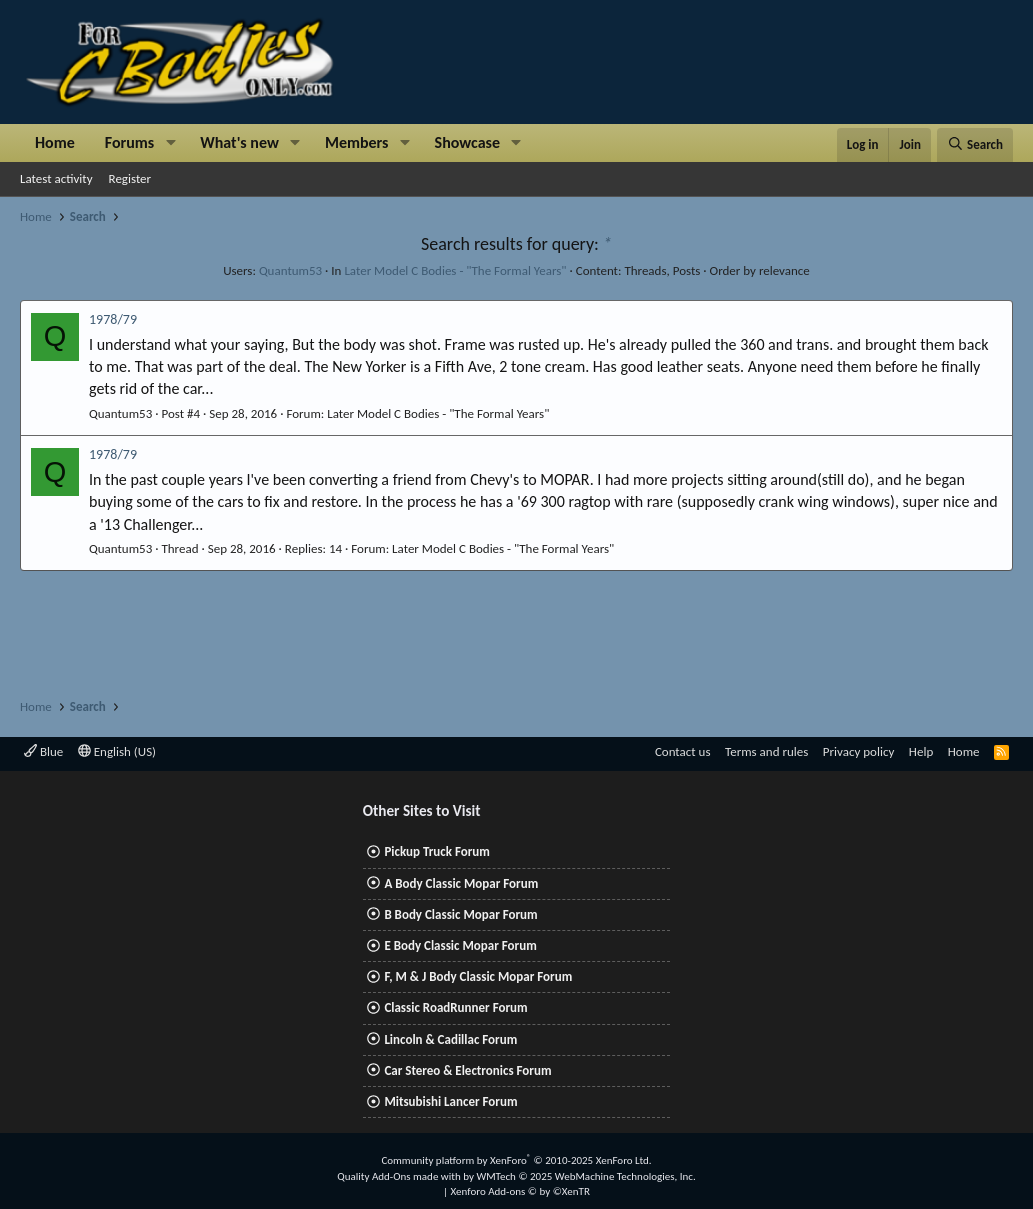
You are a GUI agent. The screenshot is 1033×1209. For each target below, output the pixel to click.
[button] (170, 143)
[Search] (975, 145)
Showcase (467, 142)
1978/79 (113, 319)
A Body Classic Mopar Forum (461, 883)
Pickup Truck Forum (436, 851)
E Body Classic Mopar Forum (460, 945)
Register (130, 178)
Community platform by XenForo (516, 1160)
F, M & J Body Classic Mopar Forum (478, 976)
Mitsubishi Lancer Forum (450, 1101)
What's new (239, 142)
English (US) (117, 751)
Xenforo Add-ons (520, 1191)
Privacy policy (859, 751)
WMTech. (585, 1176)
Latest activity (56, 178)
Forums (129, 142)
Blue (43, 751)
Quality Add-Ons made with (400, 1176)
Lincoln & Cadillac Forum (450, 1039)
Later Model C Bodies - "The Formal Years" (455, 270)
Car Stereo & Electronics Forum (467, 1070)
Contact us (683, 751)
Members (357, 142)
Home (55, 142)
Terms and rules (766, 751)
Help (921, 751)
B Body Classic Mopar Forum (460, 914)
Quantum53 (290, 270)
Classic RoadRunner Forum (455, 1007)
